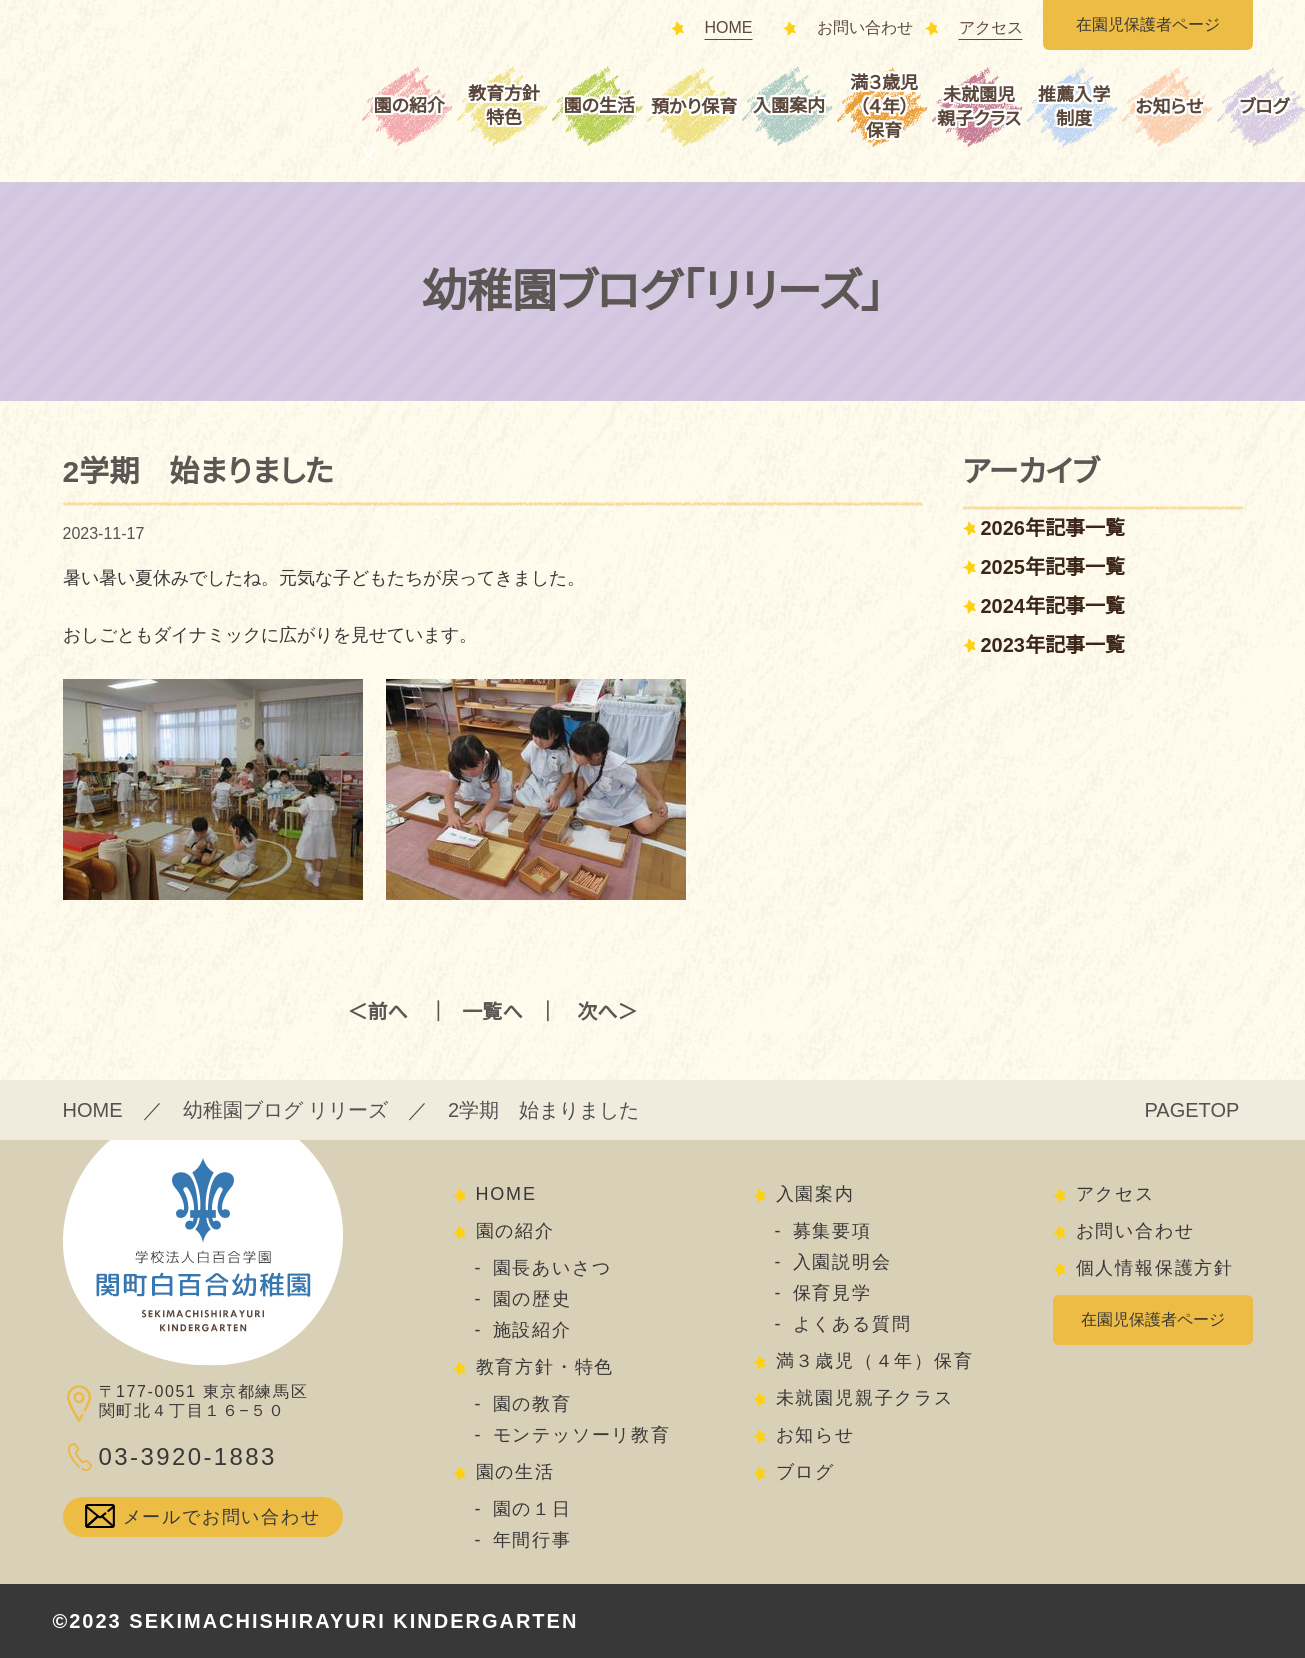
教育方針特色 (504, 106)
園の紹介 (408, 106)
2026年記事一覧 (1053, 528)
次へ (597, 1012)
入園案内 (789, 106)
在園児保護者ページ (1148, 25)
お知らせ (1169, 107)
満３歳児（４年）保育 (884, 107)
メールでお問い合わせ (222, 1517)
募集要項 (832, 1231)
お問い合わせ (865, 28)
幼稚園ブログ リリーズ (286, 1110)
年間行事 (532, 1540)
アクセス (991, 28)
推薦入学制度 (1074, 107)
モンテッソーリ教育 (582, 1435)
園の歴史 (532, 1299)
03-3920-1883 (188, 1456)
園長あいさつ (552, 1268)
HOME (729, 28)
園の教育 (532, 1404)
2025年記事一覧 (1053, 567)
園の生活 (598, 106)
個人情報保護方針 (1155, 1268)
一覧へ (492, 1012)
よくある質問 (852, 1324)
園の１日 (532, 1509)
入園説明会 (842, 1262)
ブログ (805, 1472)
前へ (388, 1012)
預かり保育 (694, 107)
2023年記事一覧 (1053, 645)
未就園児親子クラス (979, 107)
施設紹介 (532, 1330)
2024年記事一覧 (1053, 606)
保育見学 (832, 1293)
